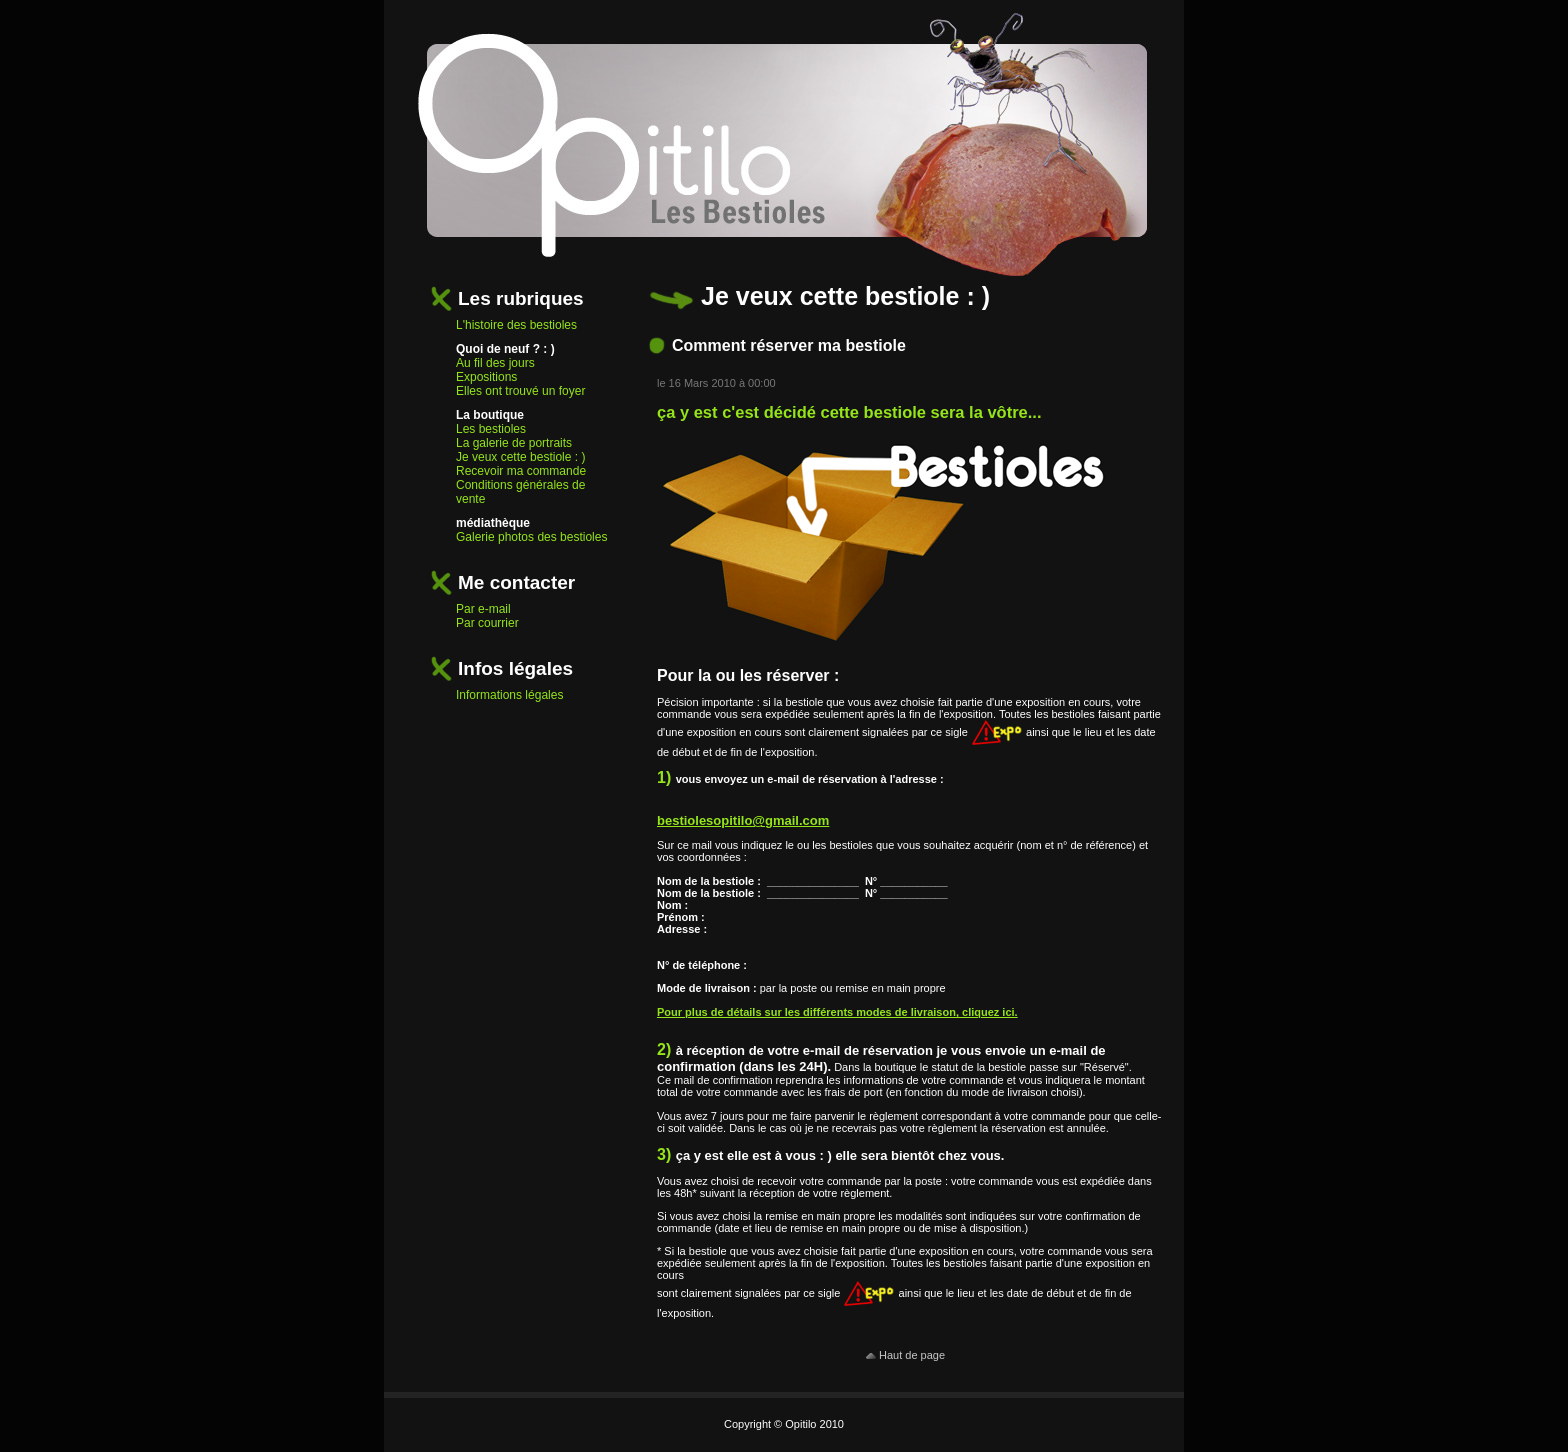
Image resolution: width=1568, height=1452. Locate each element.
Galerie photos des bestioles (531, 537)
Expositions (486, 377)
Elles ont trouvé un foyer (520, 391)
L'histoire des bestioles (516, 325)
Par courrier (487, 623)
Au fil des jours (495, 363)
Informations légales (509, 695)
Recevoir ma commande (521, 471)
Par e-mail (483, 609)
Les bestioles (491, 429)
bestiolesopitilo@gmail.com (743, 820)
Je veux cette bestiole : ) (520, 457)
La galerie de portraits (514, 443)
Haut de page (905, 1355)
